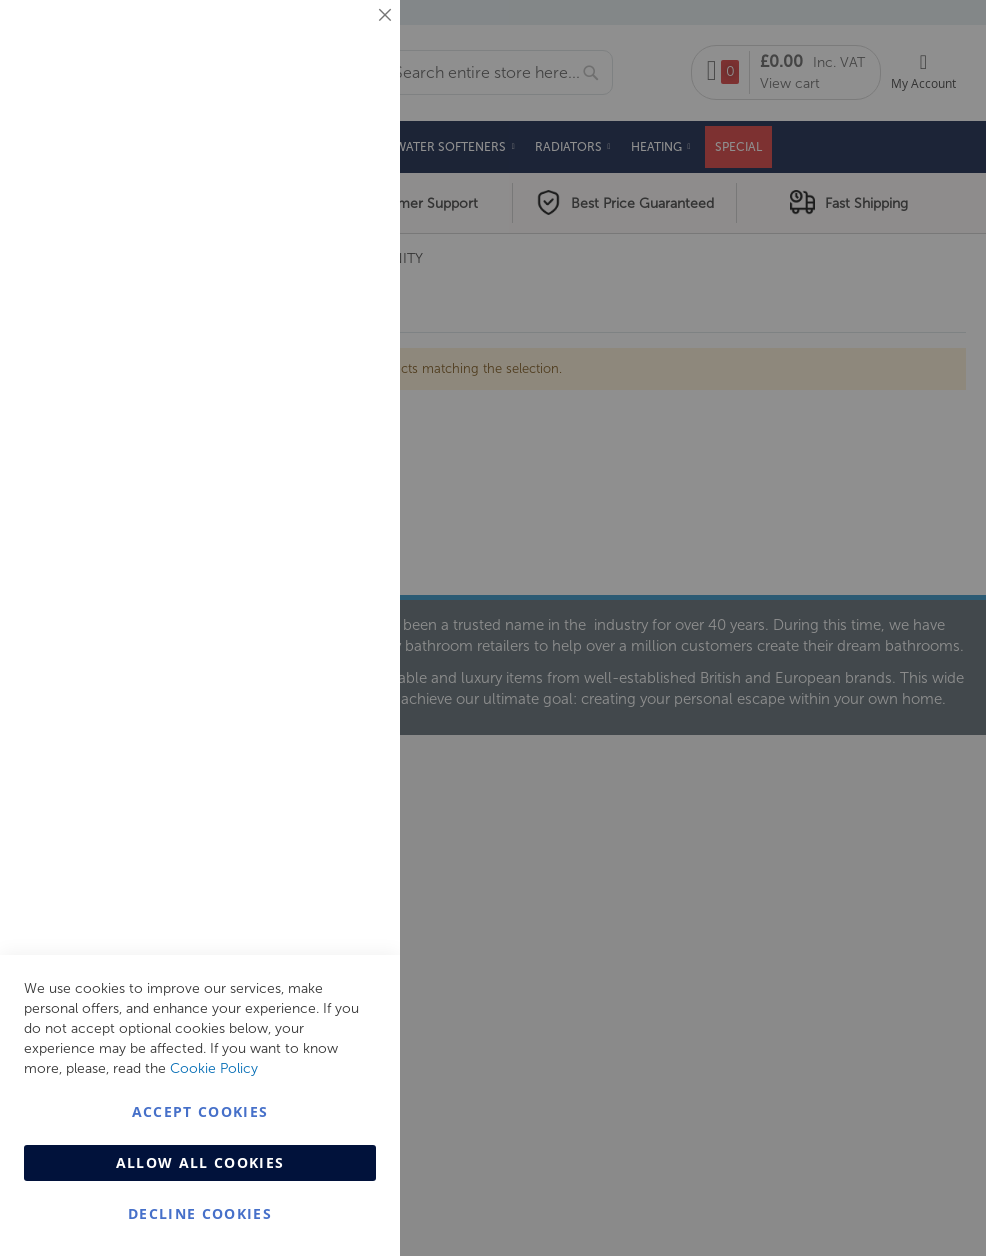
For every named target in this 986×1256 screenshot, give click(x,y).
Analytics (345, 503)
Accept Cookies (200, 1111)
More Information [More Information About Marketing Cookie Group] (320, 417)
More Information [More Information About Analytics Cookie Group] (320, 609)
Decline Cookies (200, 1213)
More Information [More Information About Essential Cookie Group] (320, 165)
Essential (345, 39)
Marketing (345, 251)
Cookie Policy (214, 1068)
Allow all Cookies (200, 1162)
